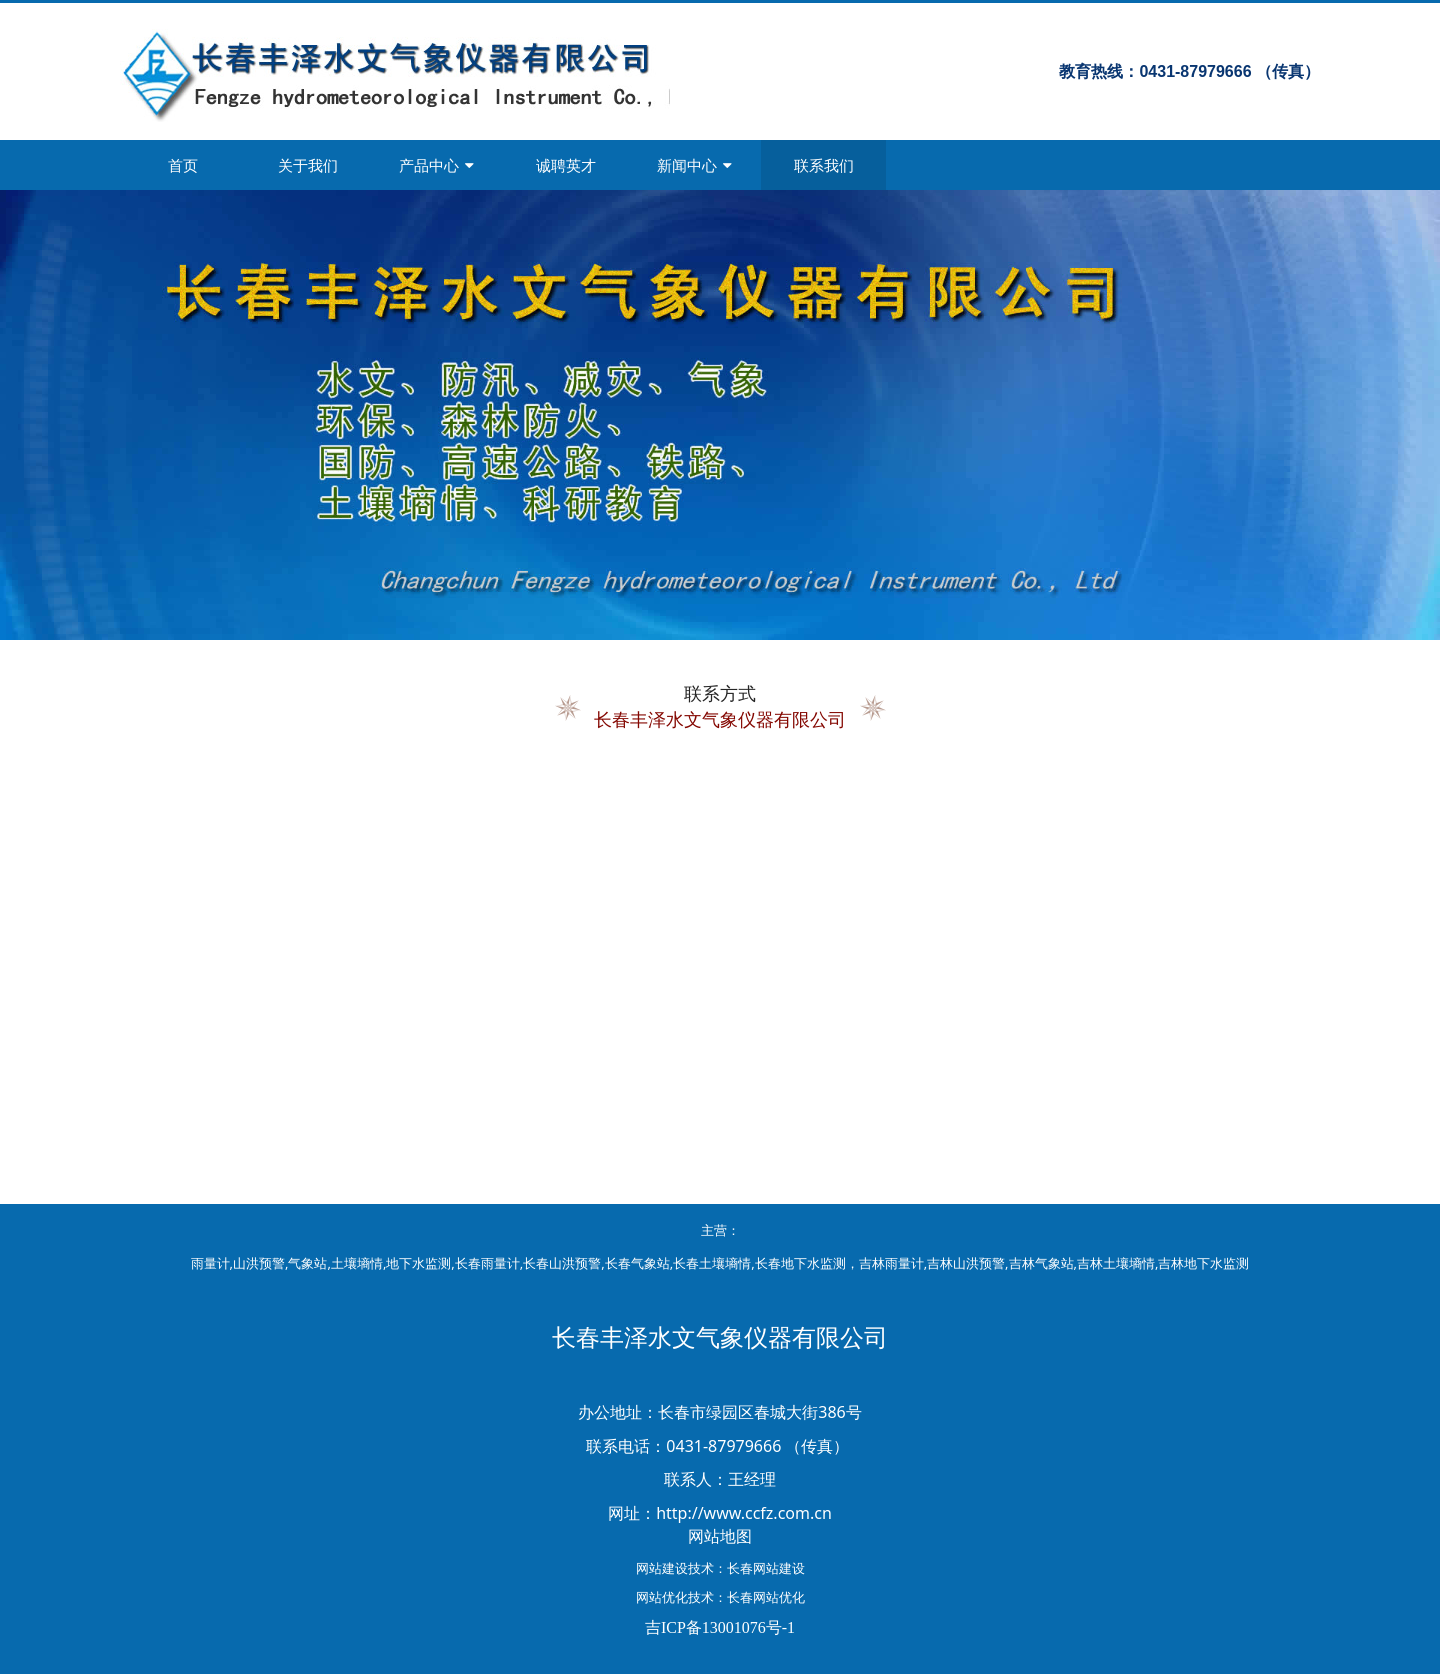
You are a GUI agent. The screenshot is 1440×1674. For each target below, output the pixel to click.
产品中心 (436, 165)
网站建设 (662, 1568)
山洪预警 (259, 1263)
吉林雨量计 (891, 1263)
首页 (183, 165)
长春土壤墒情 (712, 1263)
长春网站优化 (766, 1597)
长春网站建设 (766, 1568)
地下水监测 (418, 1263)
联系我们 (824, 165)
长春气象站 (637, 1263)
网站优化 (662, 1597)
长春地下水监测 (800, 1263)
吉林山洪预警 (966, 1263)
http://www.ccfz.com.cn (744, 1513)
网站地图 (720, 1536)
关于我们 (308, 165)
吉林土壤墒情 (1116, 1263)
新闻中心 (694, 165)
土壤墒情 (357, 1263)
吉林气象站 (1041, 1263)
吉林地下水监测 (1203, 1263)
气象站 (307, 1263)
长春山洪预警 (562, 1263)
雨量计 (210, 1263)
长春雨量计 (487, 1263)
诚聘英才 (566, 165)
